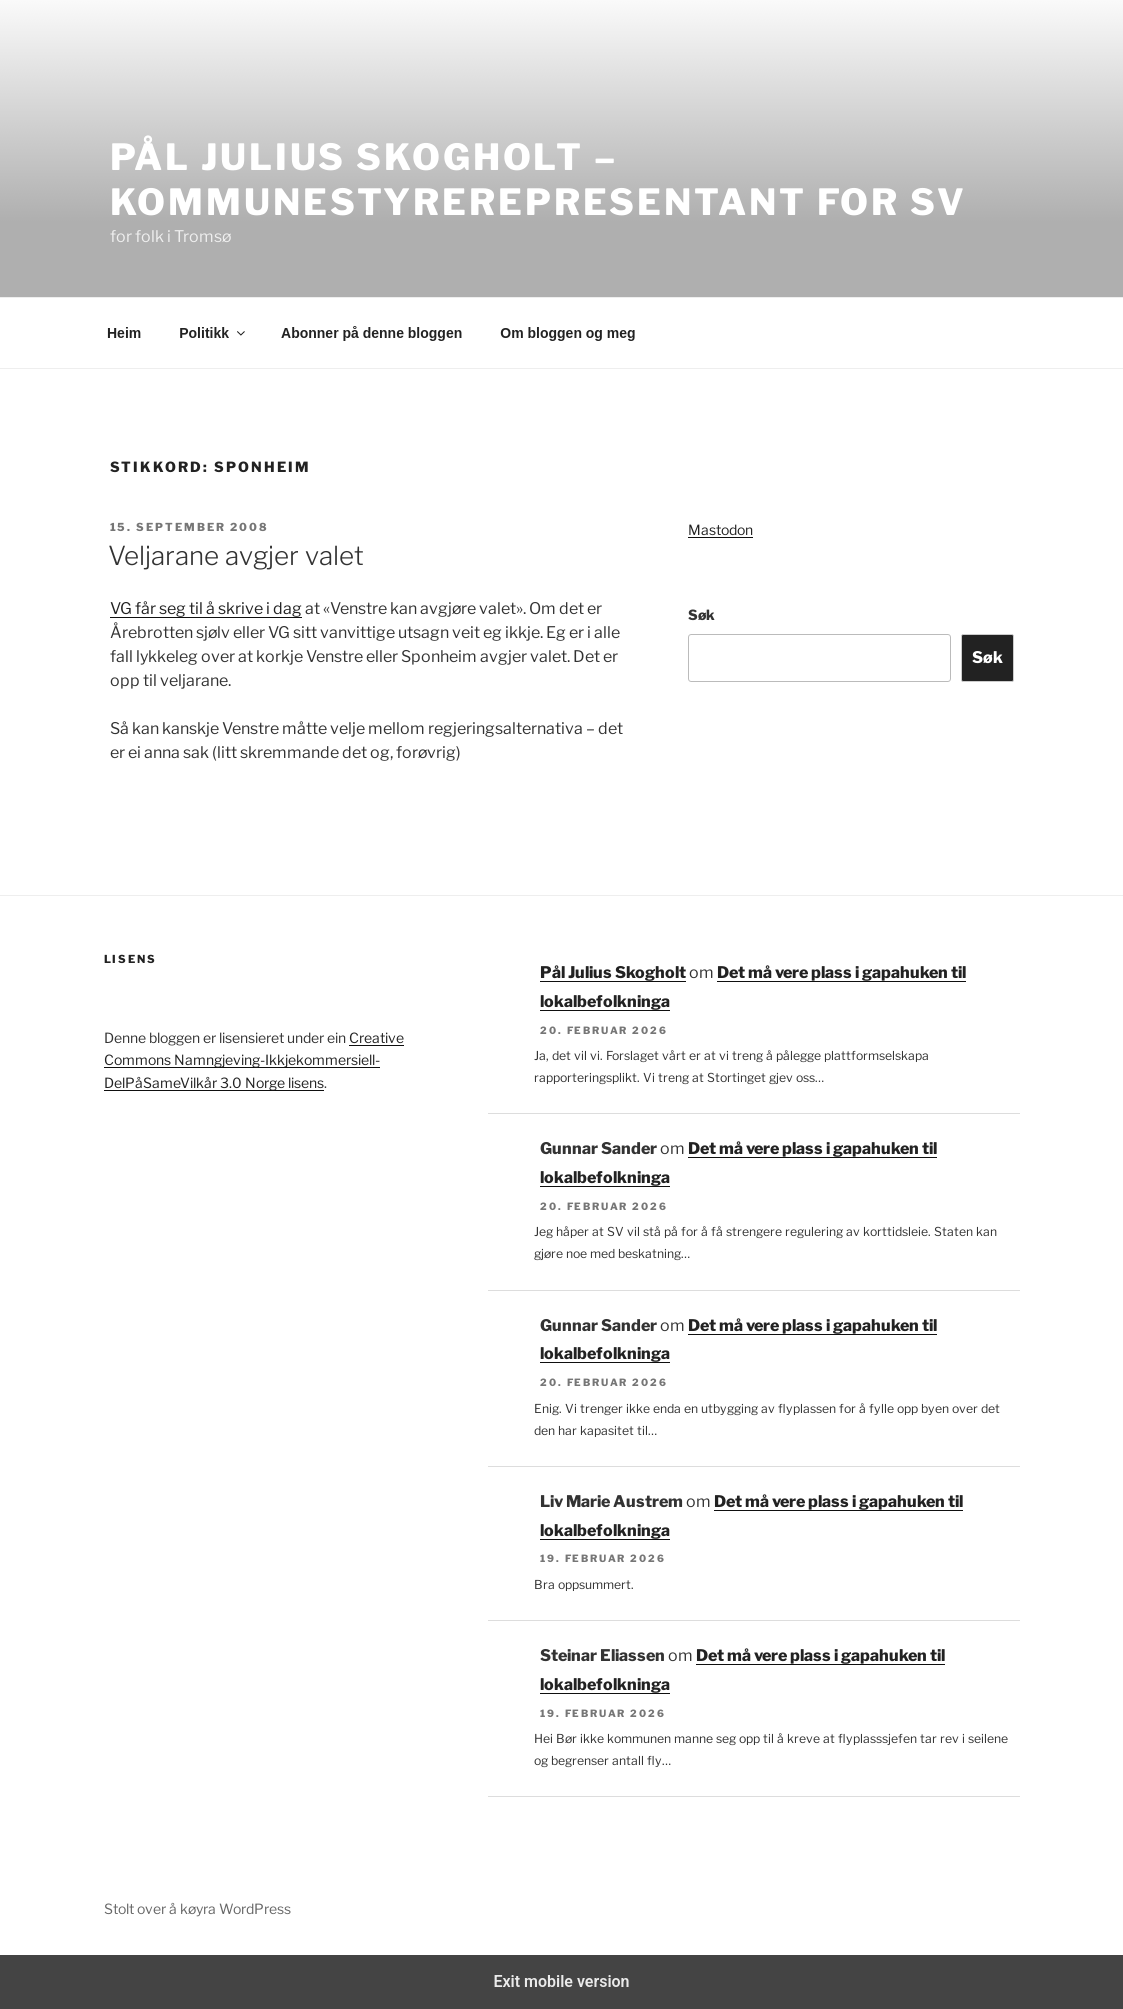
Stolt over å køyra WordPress (197, 1908)
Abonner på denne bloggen (371, 333)
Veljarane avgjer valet (236, 555)
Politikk (213, 333)
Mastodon (720, 529)
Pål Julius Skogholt (613, 972)
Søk (701, 614)
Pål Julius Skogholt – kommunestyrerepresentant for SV (538, 179)
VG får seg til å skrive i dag (206, 608)
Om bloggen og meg (567, 333)
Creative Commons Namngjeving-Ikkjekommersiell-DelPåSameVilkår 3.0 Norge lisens (254, 1060)
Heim (124, 333)
